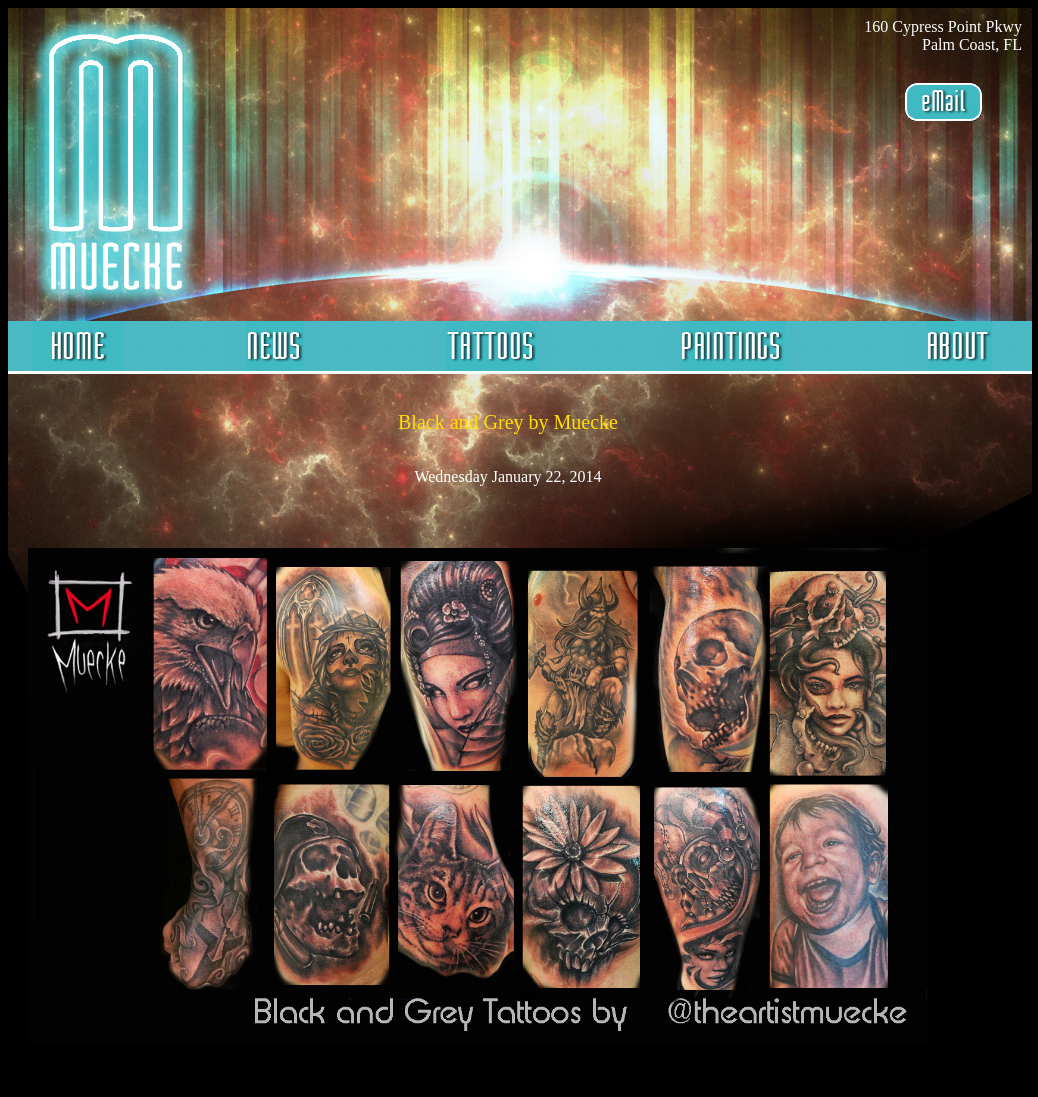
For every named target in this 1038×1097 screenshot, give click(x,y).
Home (78, 347)
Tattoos (490, 347)
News (273, 347)
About (958, 347)
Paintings (730, 347)
